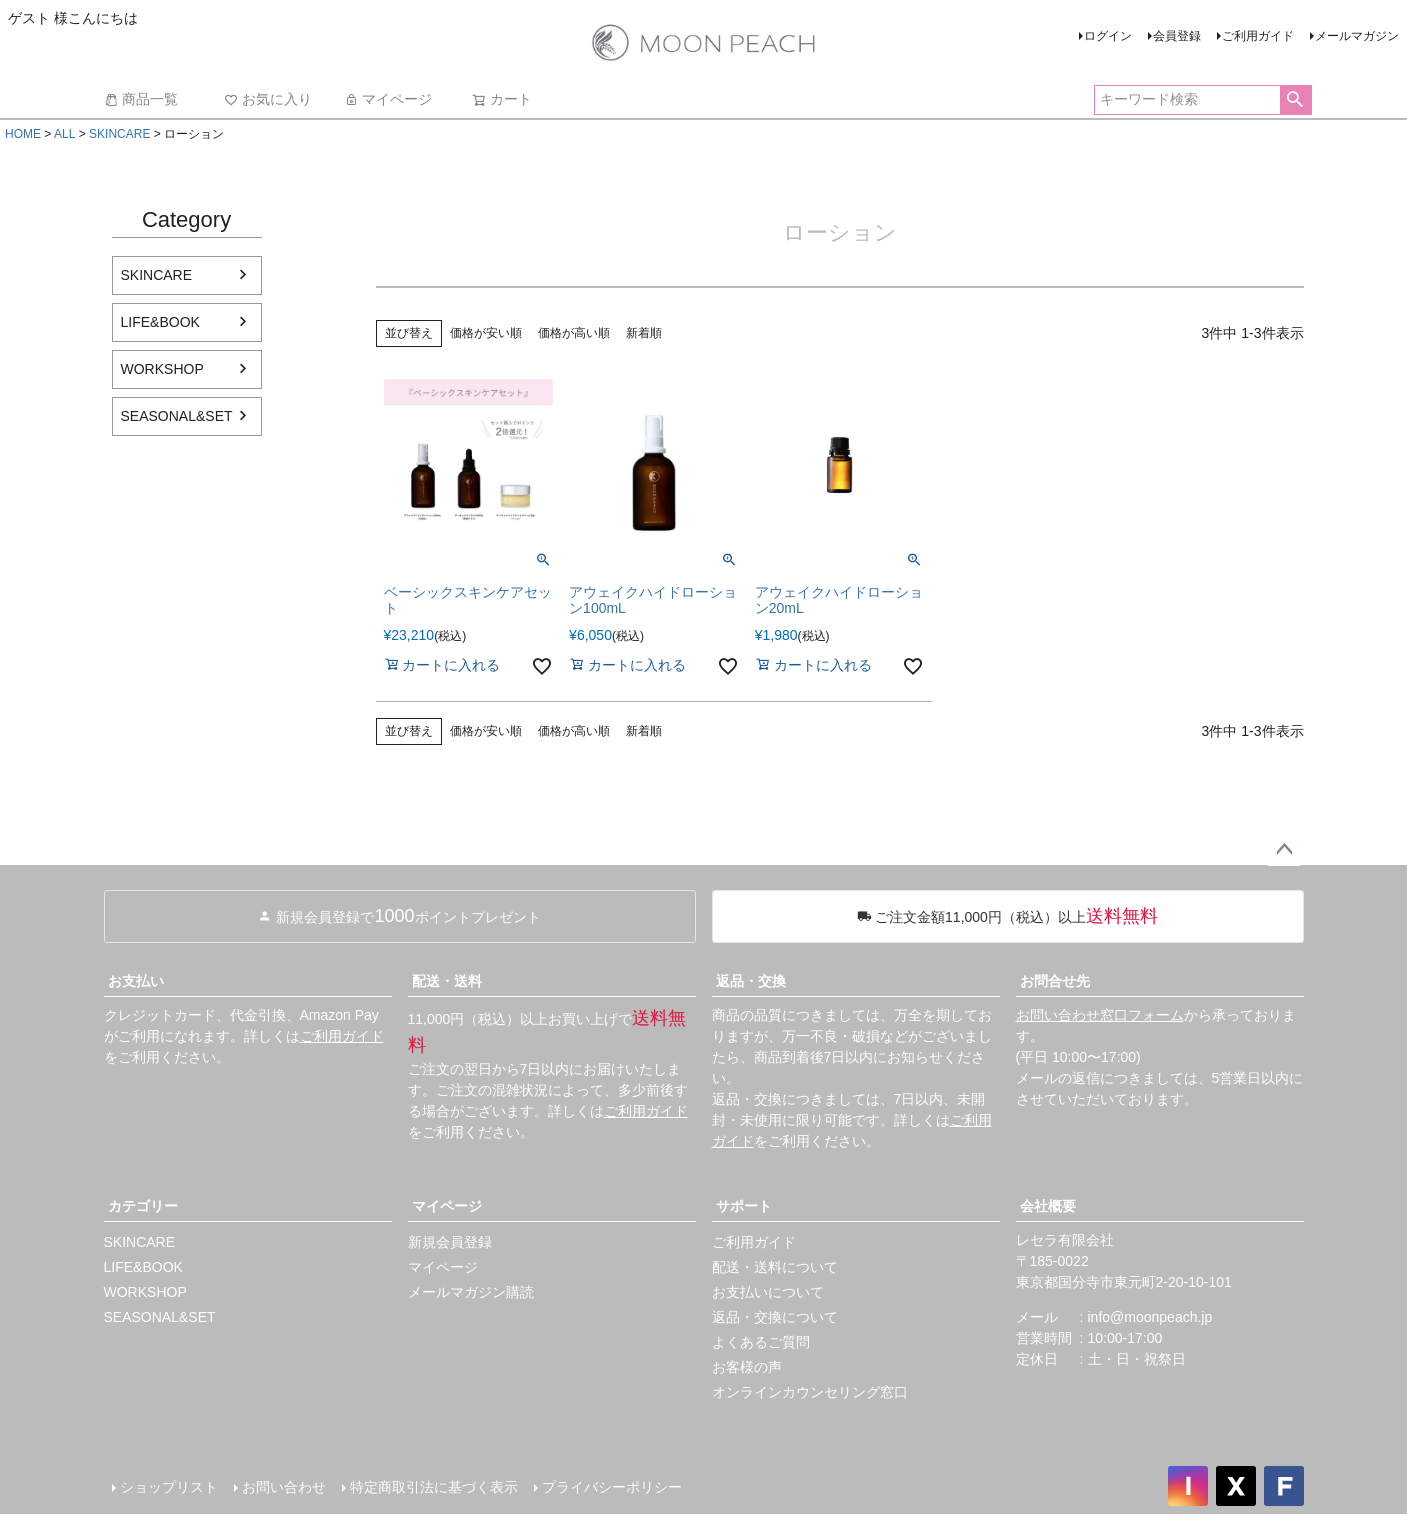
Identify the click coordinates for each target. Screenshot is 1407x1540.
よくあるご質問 (761, 1342)
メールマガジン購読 (471, 1292)
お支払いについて (768, 1292)
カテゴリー (143, 1206)
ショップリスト (169, 1487)
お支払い (136, 981)
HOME (23, 134)
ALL (64, 134)
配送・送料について (775, 1267)
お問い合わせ (284, 1487)
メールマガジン (1357, 36)
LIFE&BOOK (160, 322)
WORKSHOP (162, 369)
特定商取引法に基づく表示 (434, 1487)
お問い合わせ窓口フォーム (1100, 1015)
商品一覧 (141, 99)
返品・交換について (775, 1317)
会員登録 (1177, 36)
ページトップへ (1284, 850)
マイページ (388, 99)
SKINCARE (119, 134)
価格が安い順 (486, 333)
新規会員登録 (450, 1242)
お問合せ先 (1055, 981)
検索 (1295, 100)
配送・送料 (447, 981)
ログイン (1108, 36)
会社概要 (1048, 1206)
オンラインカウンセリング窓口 (810, 1392)
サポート (744, 1206)
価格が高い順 (574, 333)
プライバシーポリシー (612, 1487)
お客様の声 (747, 1367)
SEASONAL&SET (177, 416)
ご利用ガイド (1258, 36)
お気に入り (268, 99)
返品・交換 (751, 981)
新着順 (644, 333)
